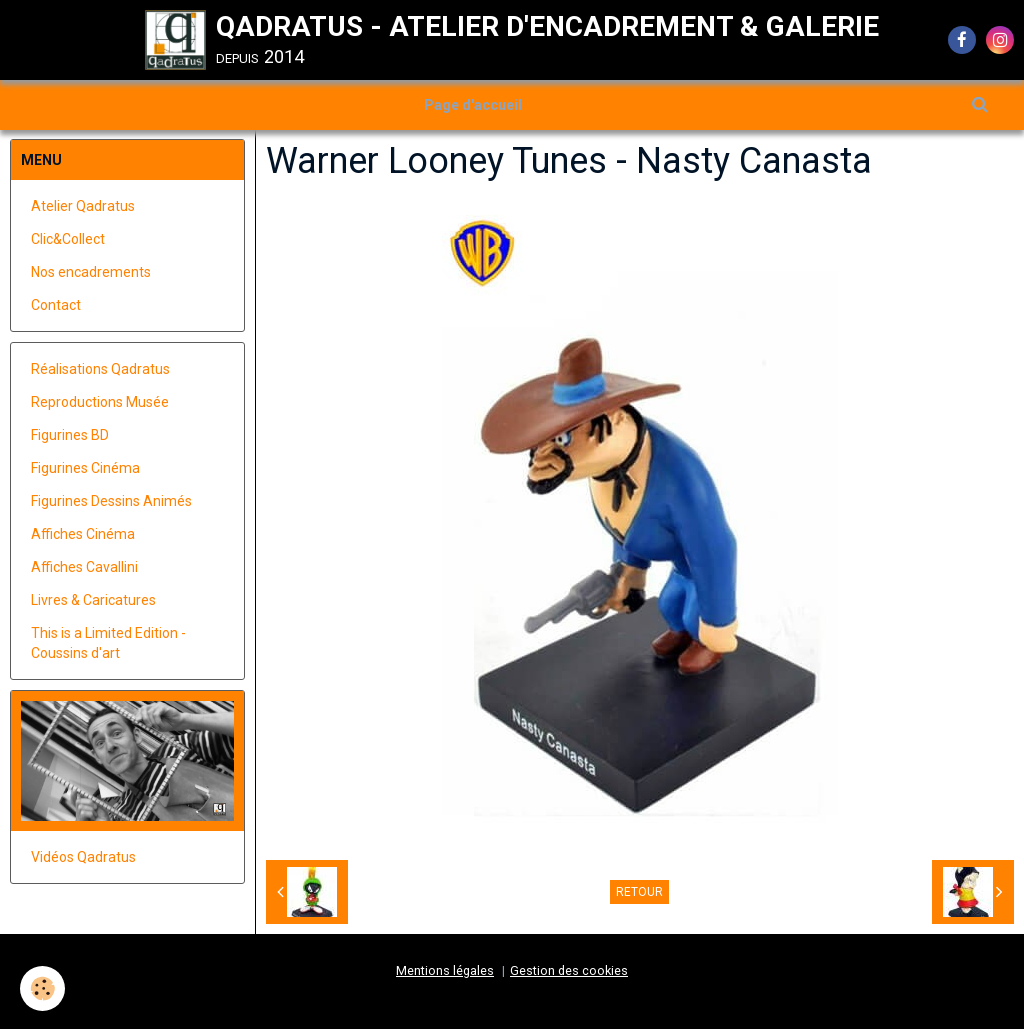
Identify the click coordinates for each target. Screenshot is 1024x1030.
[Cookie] (42, 988)
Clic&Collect (68, 240)
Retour (639, 893)
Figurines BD (70, 436)
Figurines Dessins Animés (111, 502)
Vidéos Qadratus (83, 858)
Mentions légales (445, 971)
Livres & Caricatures (93, 601)
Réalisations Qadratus (100, 370)
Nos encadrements (91, 273)
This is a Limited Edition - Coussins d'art (108, 644)
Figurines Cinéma (85, 469)
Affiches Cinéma (83, 535)
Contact (56, 306)
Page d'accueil (473, 105)
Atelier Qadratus (83, 207)
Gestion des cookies (569, 971)
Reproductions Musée (100, 403)
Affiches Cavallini (84, 568)
